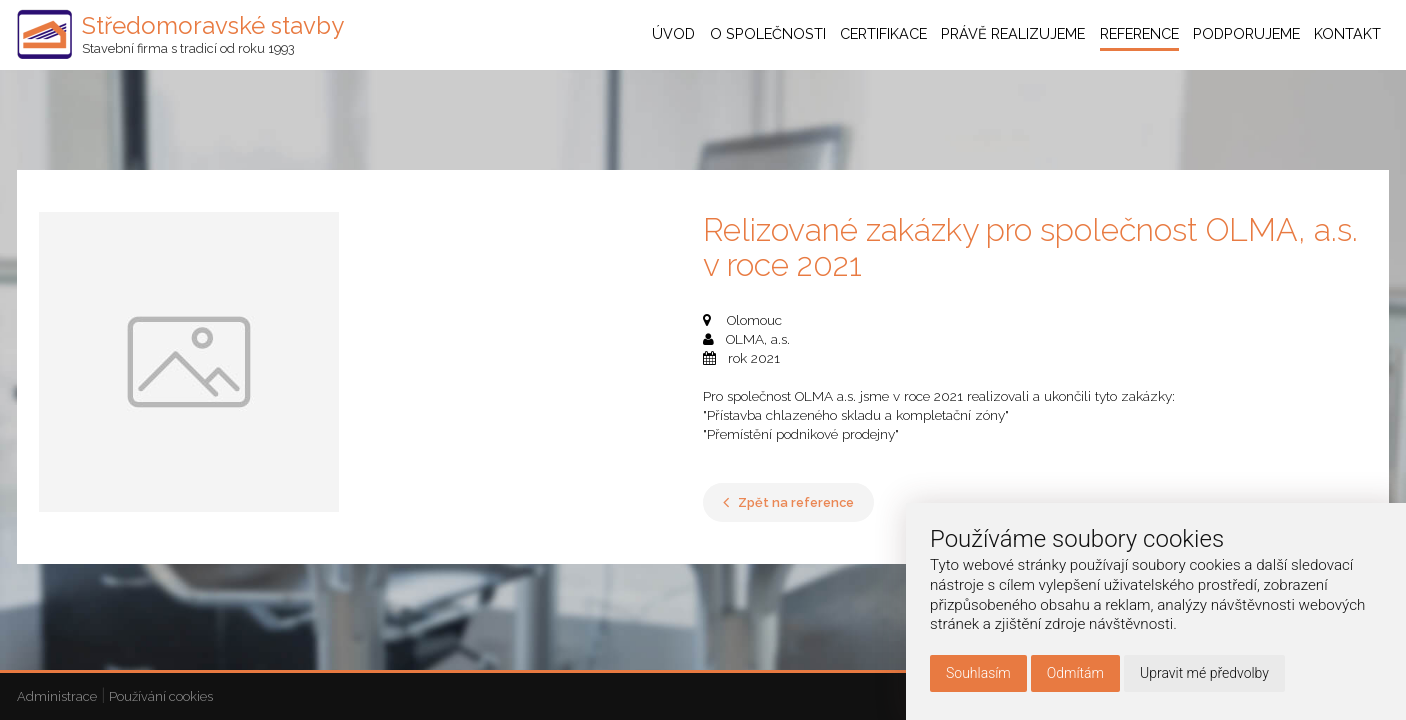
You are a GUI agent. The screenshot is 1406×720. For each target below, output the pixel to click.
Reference (1139, 34)
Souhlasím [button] (978, 673)
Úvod (673, 34)
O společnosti (768, 34)
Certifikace (883, 34)
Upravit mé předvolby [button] (1204, 673)
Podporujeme (1246, 34)
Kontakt (1347, 34)
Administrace (57, 696)
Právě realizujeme (1013, 34)
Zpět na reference (788, 502)
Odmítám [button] (1075, 673)
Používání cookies (161, 696)
